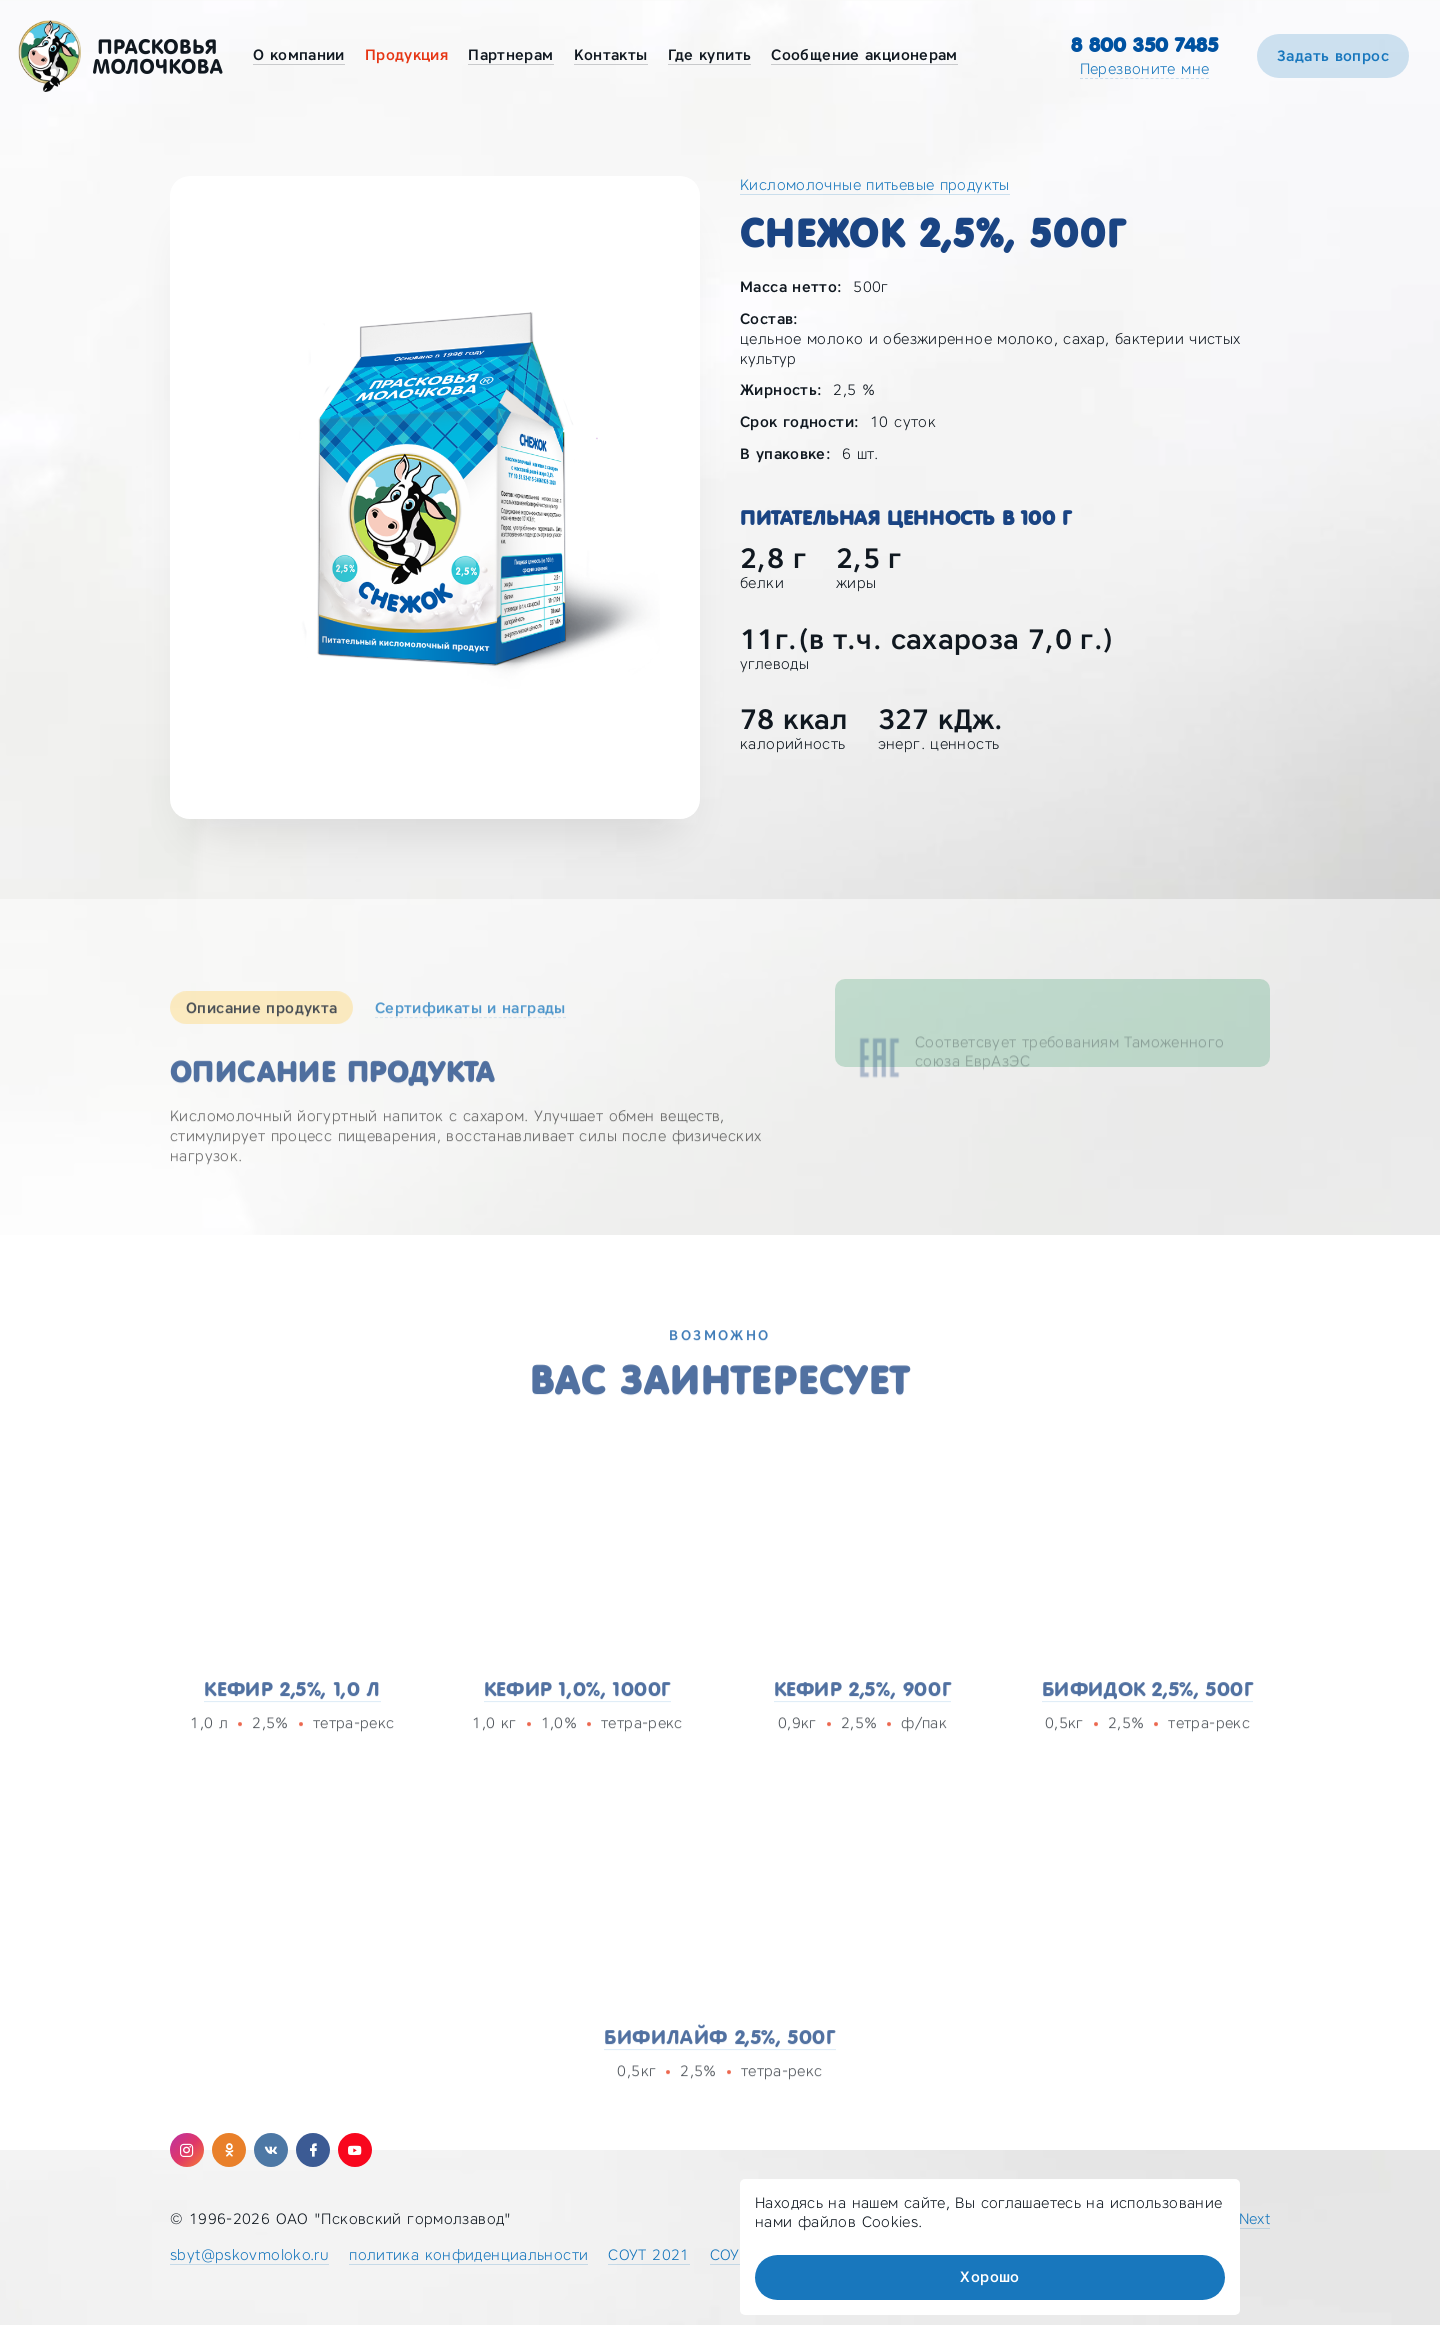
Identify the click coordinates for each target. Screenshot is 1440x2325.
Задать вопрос (1333, 56)
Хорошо (989, 2277)
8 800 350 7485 (1144, 44)
